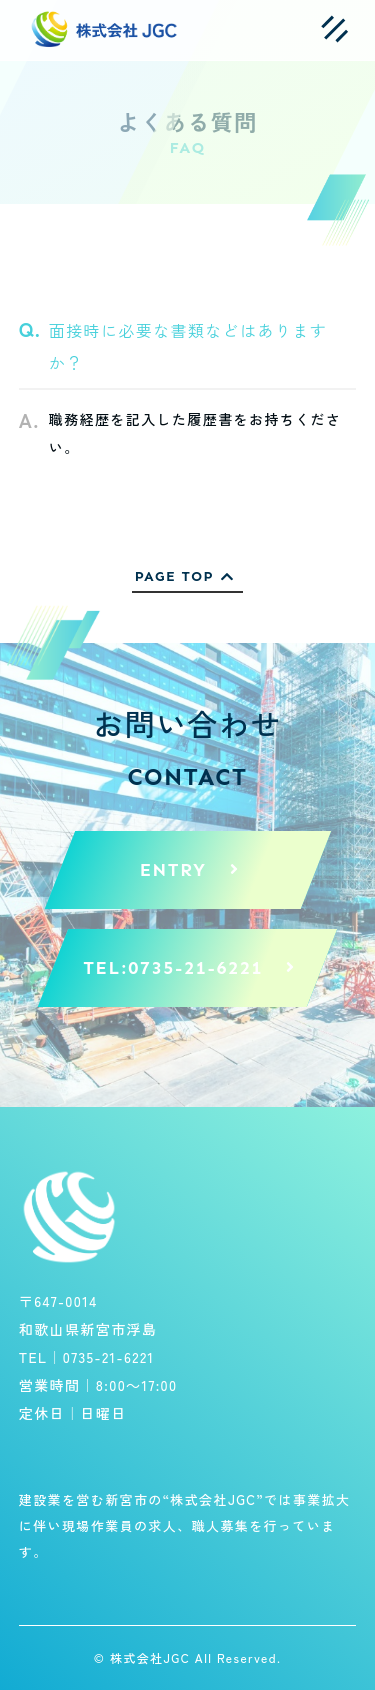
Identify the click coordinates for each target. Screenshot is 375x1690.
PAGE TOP (188, 576)
